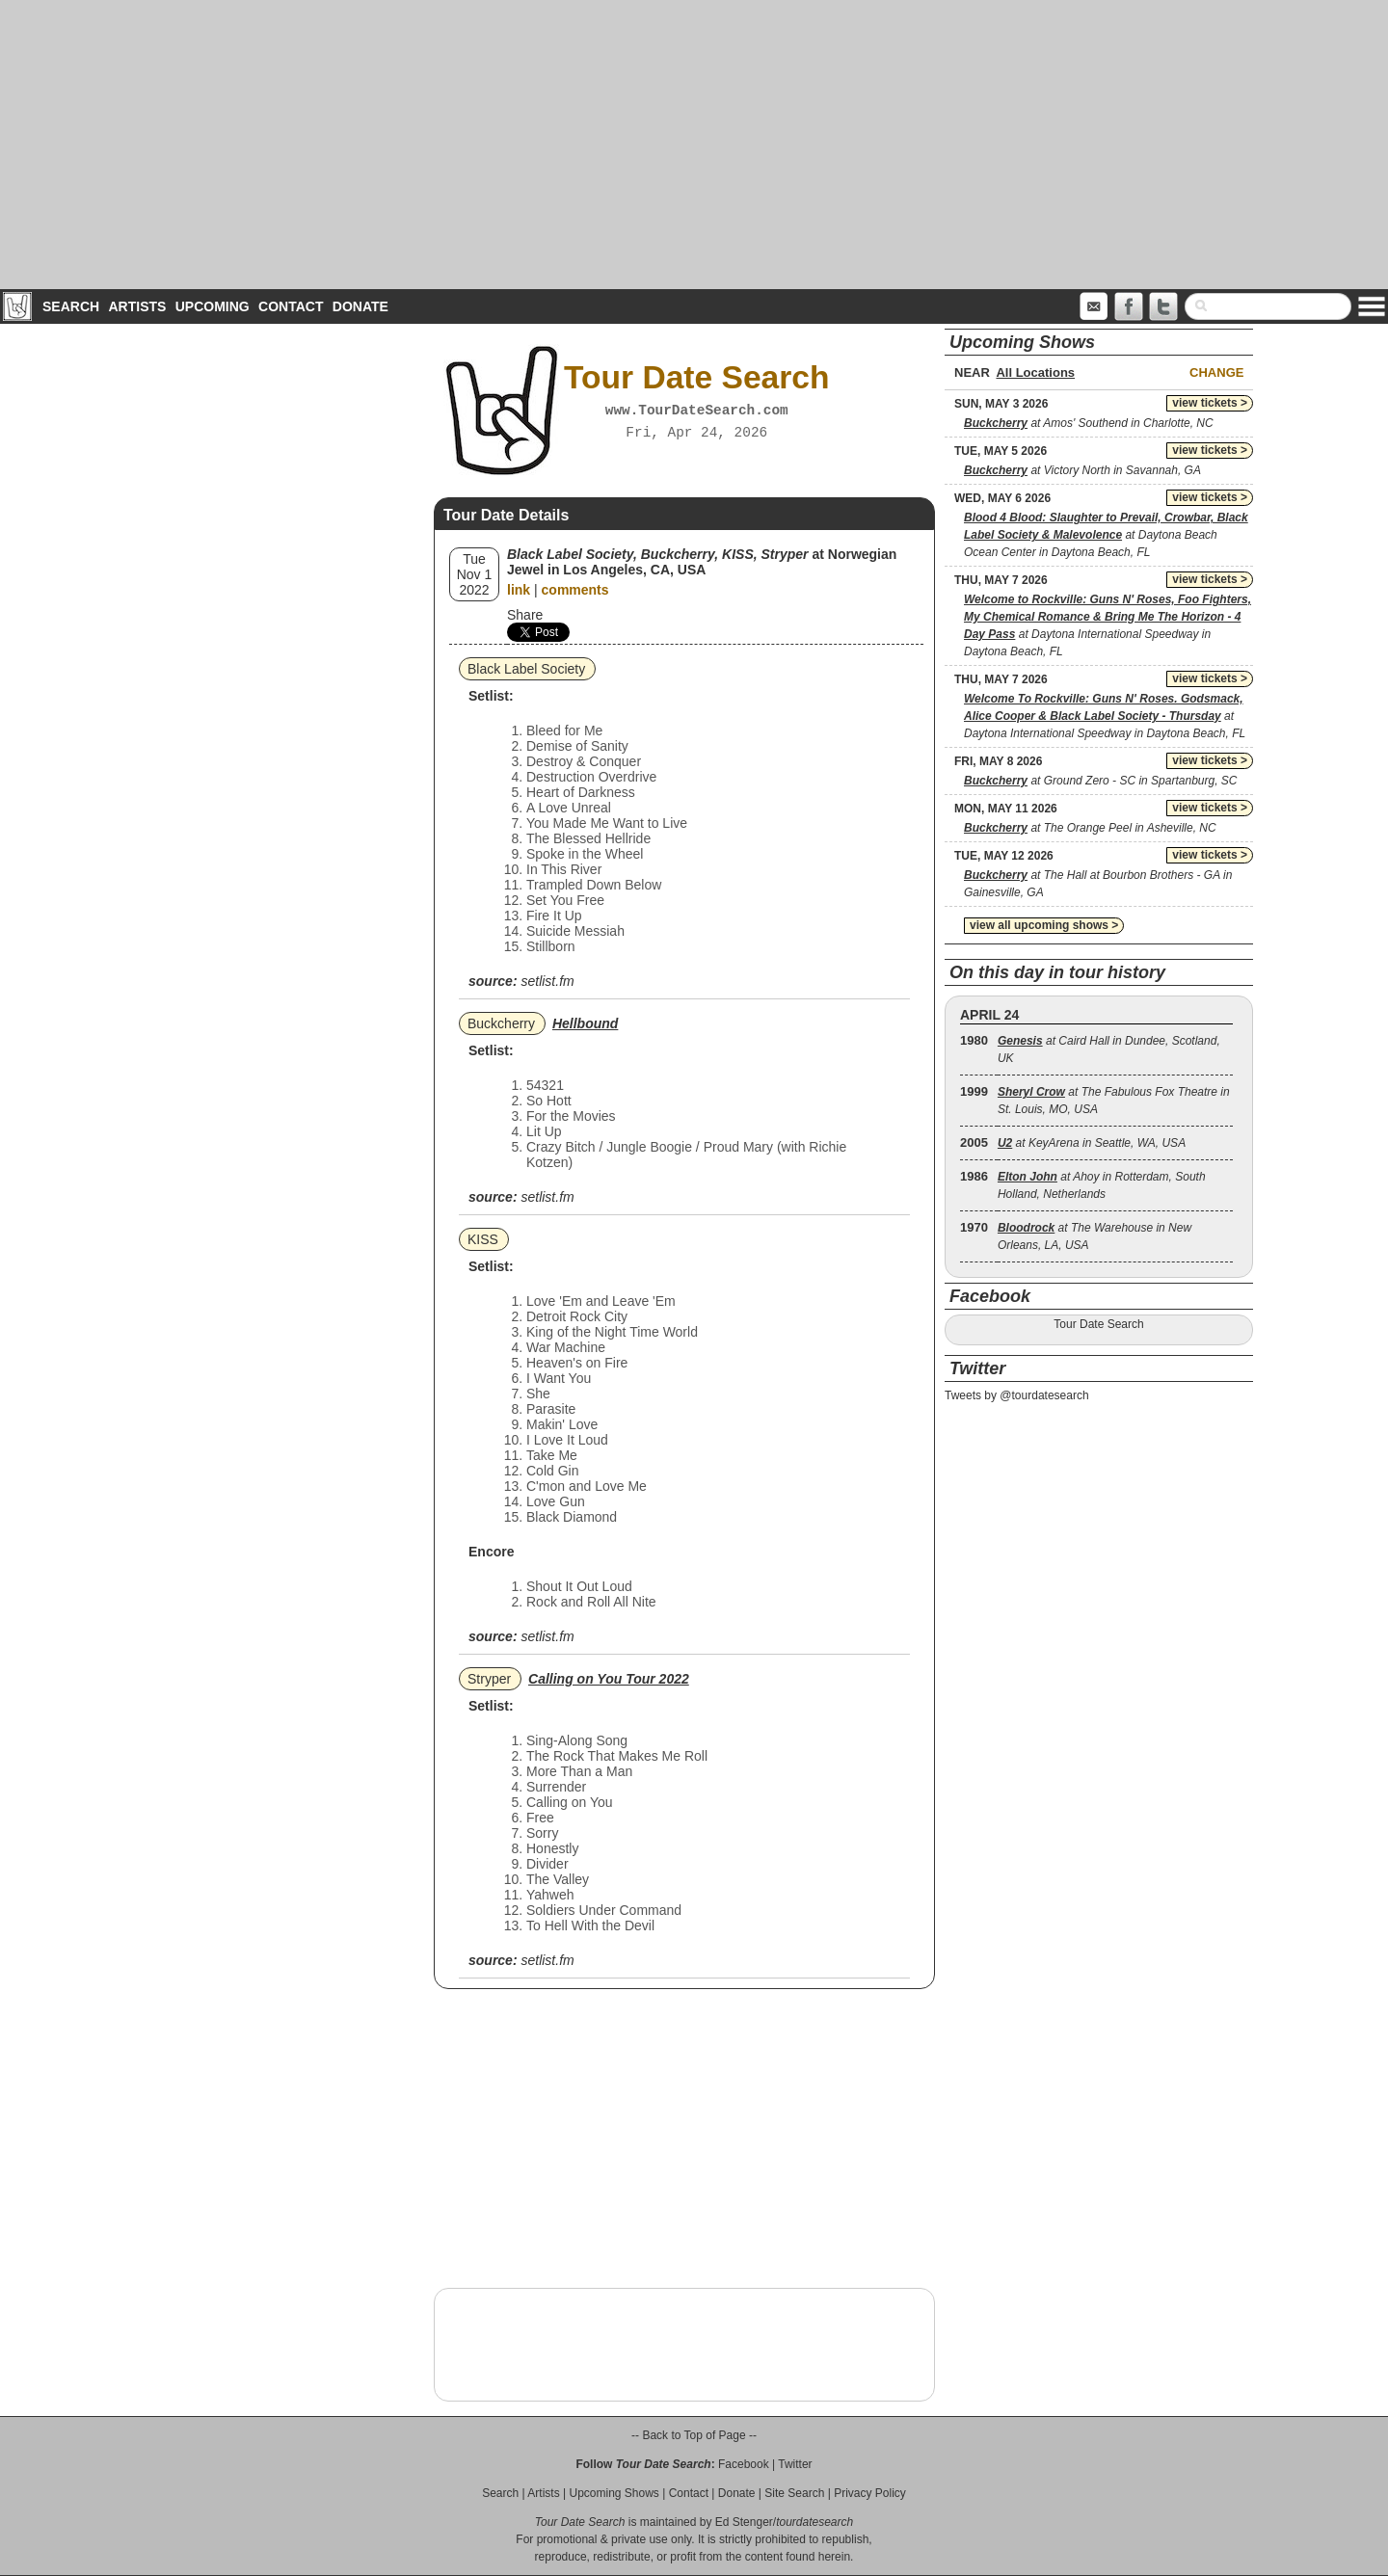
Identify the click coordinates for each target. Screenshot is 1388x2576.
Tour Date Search (1098, 1324)
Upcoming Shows (613, 2493)
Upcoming (212, 306)
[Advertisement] (694, 144)
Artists (137, 306)
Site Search (794, 2493)
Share (525, 615)
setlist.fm (547, 981)
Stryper (489, 1678)
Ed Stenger (744, 2522)
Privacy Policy (870, 2493)
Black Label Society (526, 669)
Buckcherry (501, 1023)
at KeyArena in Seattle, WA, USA (1092, 1143)
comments (575, 590)
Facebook (743, 2464)
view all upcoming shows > (1044, 925)
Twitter (795, 2464)
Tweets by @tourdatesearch (1017, 1395)
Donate (360, 306)
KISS (482, 1239)
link (518, 590)
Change (1216, 372)
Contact (290, 306)
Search (70, 306)
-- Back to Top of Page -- (694, 2435)
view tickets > (1209, 403)
